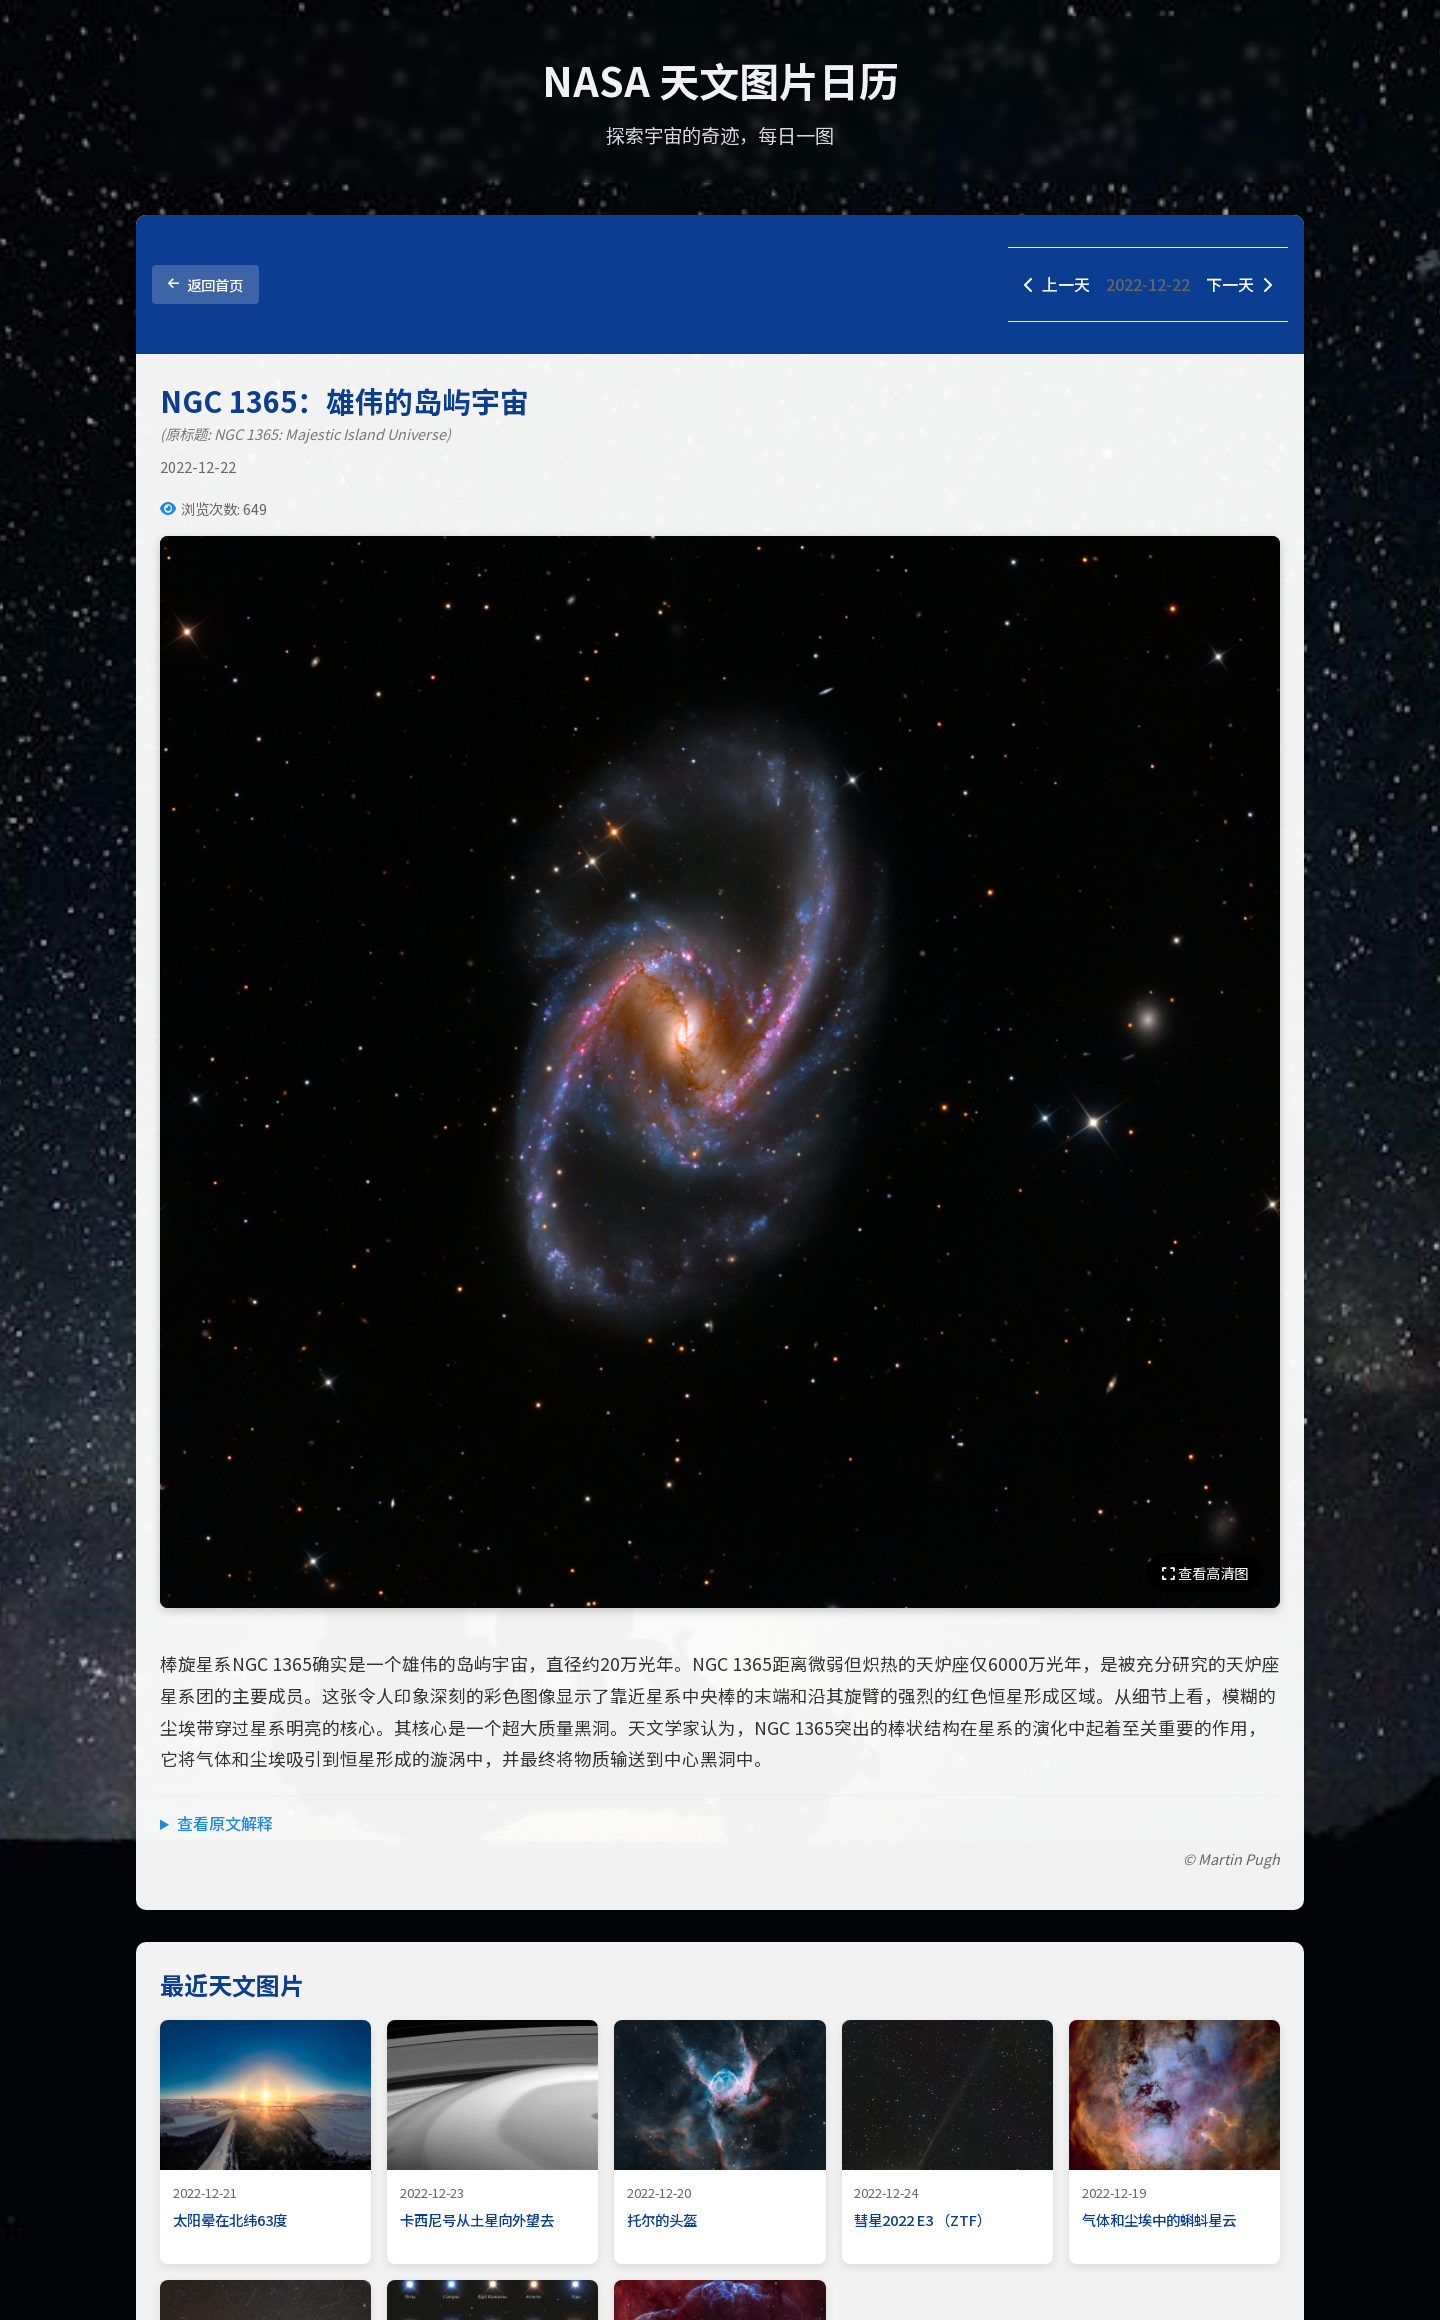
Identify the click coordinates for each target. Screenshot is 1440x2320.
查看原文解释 (225, 1823)
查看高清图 (1205, 1572)
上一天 (1057, 284)
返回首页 (205, 284)
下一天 (1239, 284)
